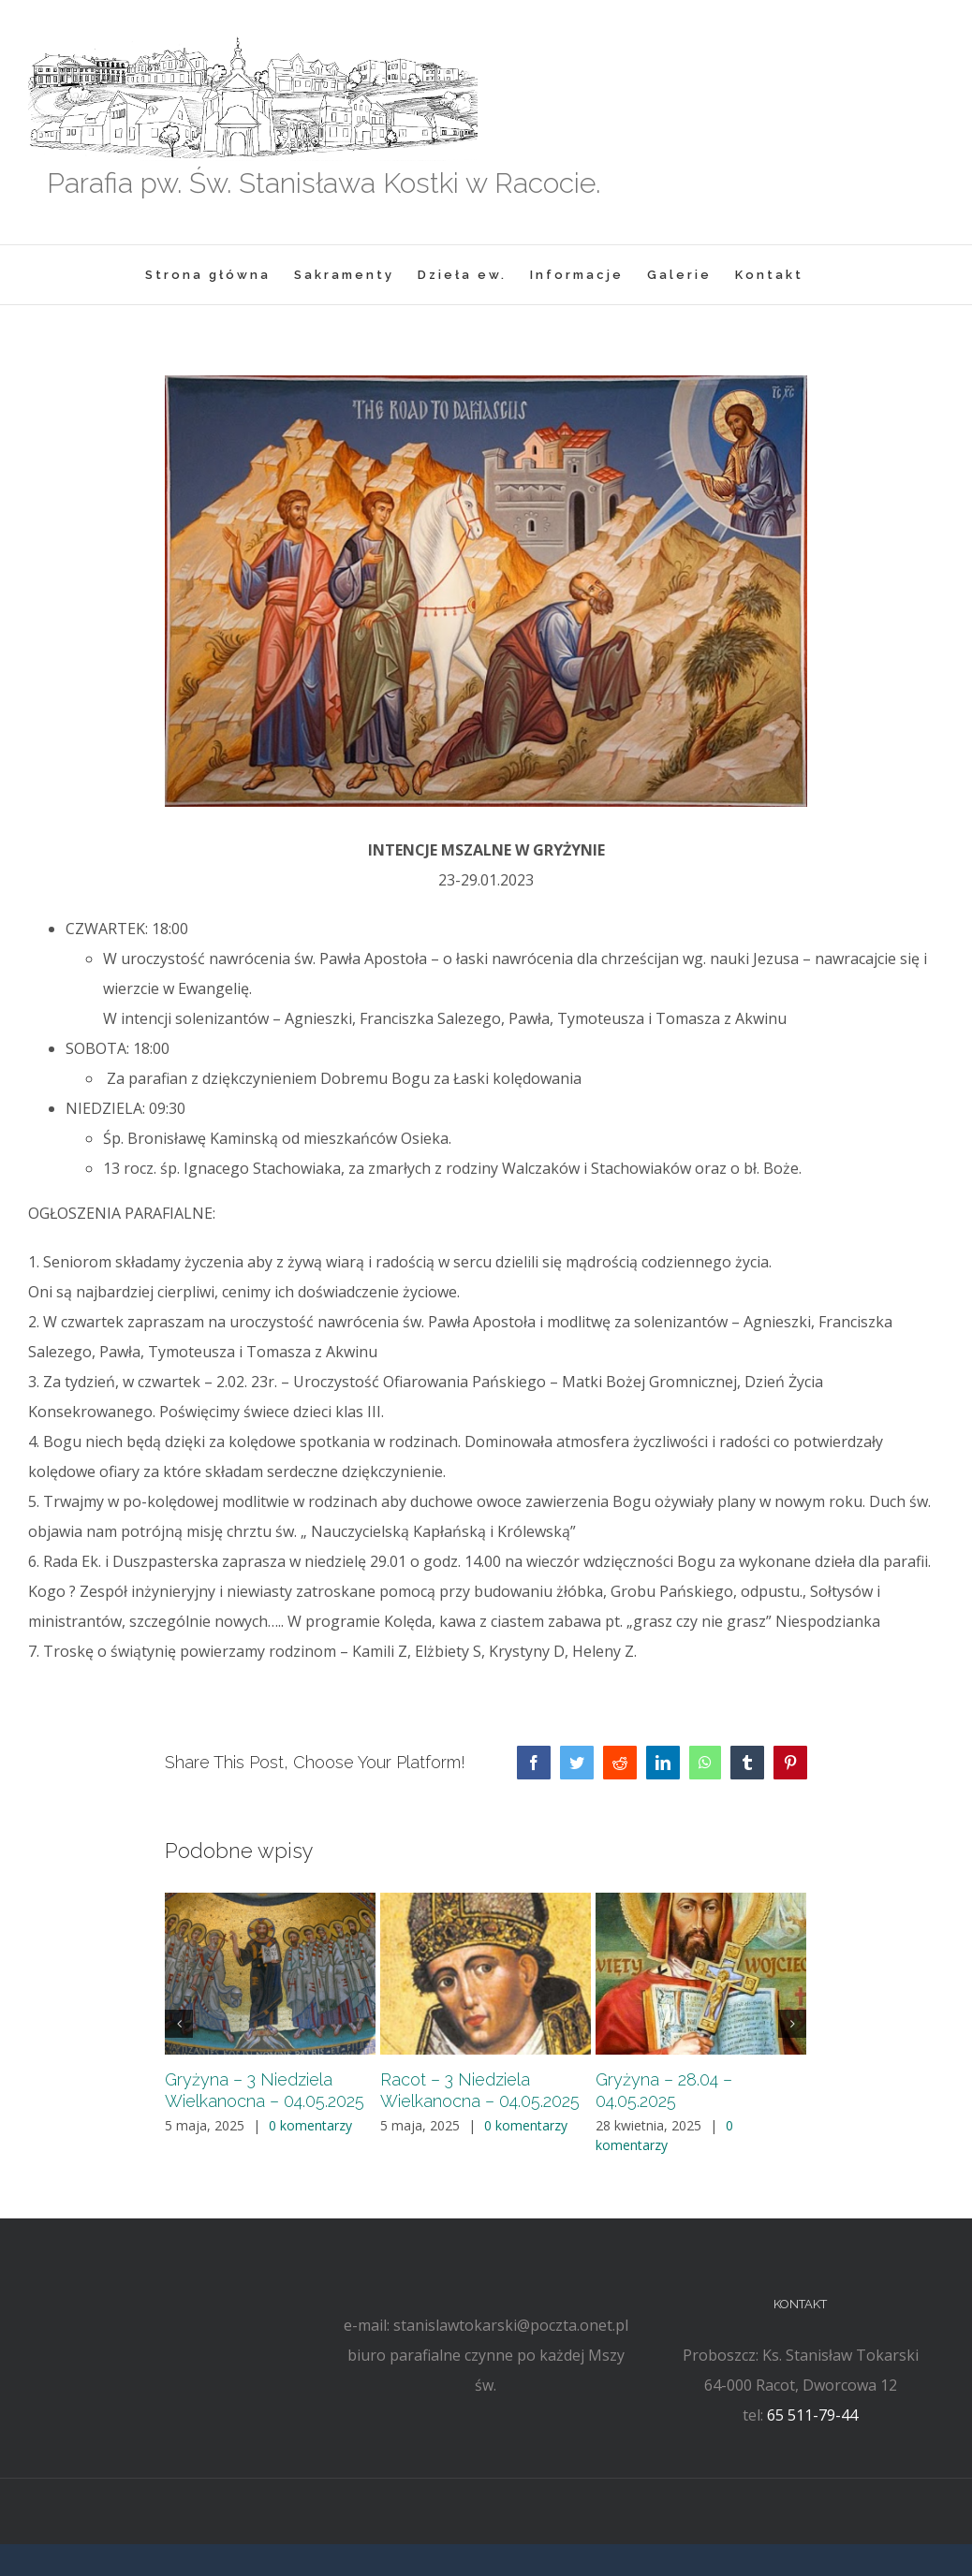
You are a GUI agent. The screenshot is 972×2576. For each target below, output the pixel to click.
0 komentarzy (310, 2125)
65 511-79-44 (812, 2415)
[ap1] (485, 591)
